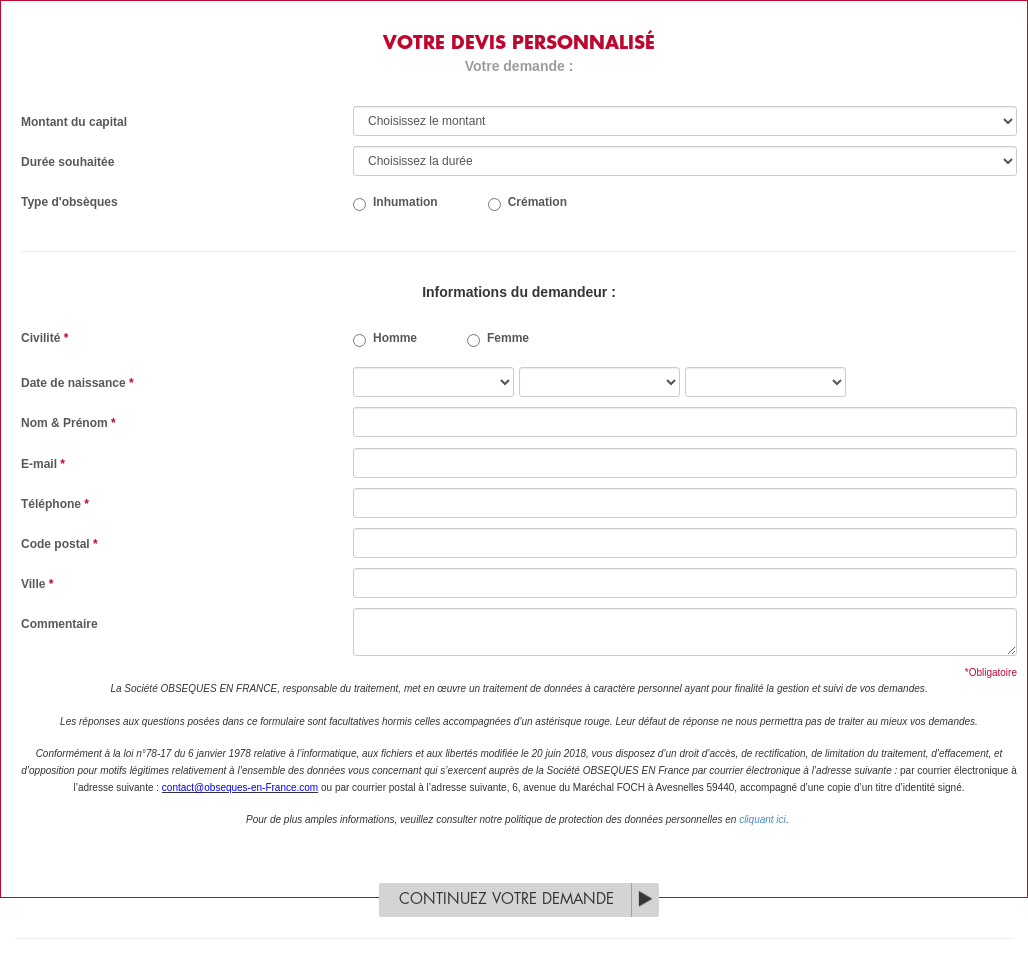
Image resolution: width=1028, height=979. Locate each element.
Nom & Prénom (68, 423)
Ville (37, 584)
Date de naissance (77, 383)
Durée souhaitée (67, 162)
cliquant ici (762, 819)
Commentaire (59, 624)
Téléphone (55, 504)
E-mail (43, 464)
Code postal (59, 544)
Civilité (44, 338)
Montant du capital (74, 122)
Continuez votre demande (506, 899)
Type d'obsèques (69, 202)
